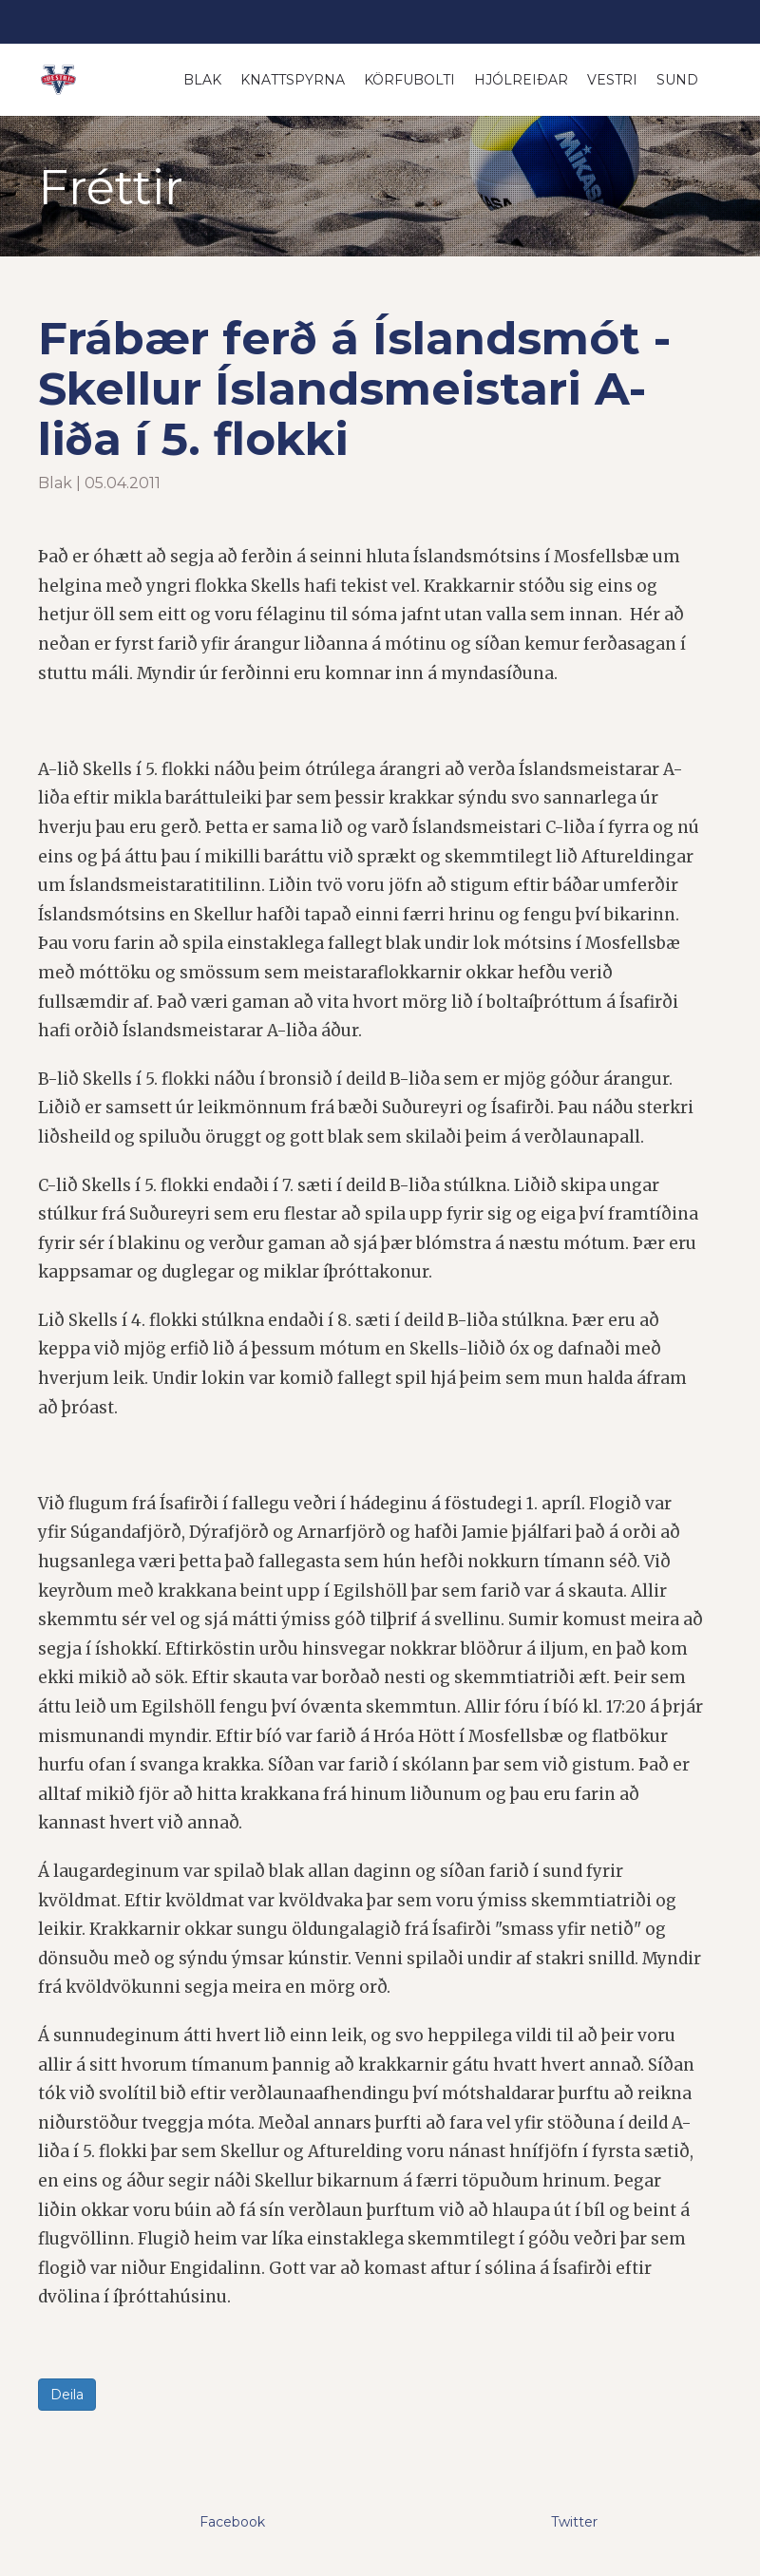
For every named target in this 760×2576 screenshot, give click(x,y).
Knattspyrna (292, 79)
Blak (202, 79)
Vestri (612, 79)
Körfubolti (409, 79)
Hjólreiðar (521, 79)
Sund (677, 79)
